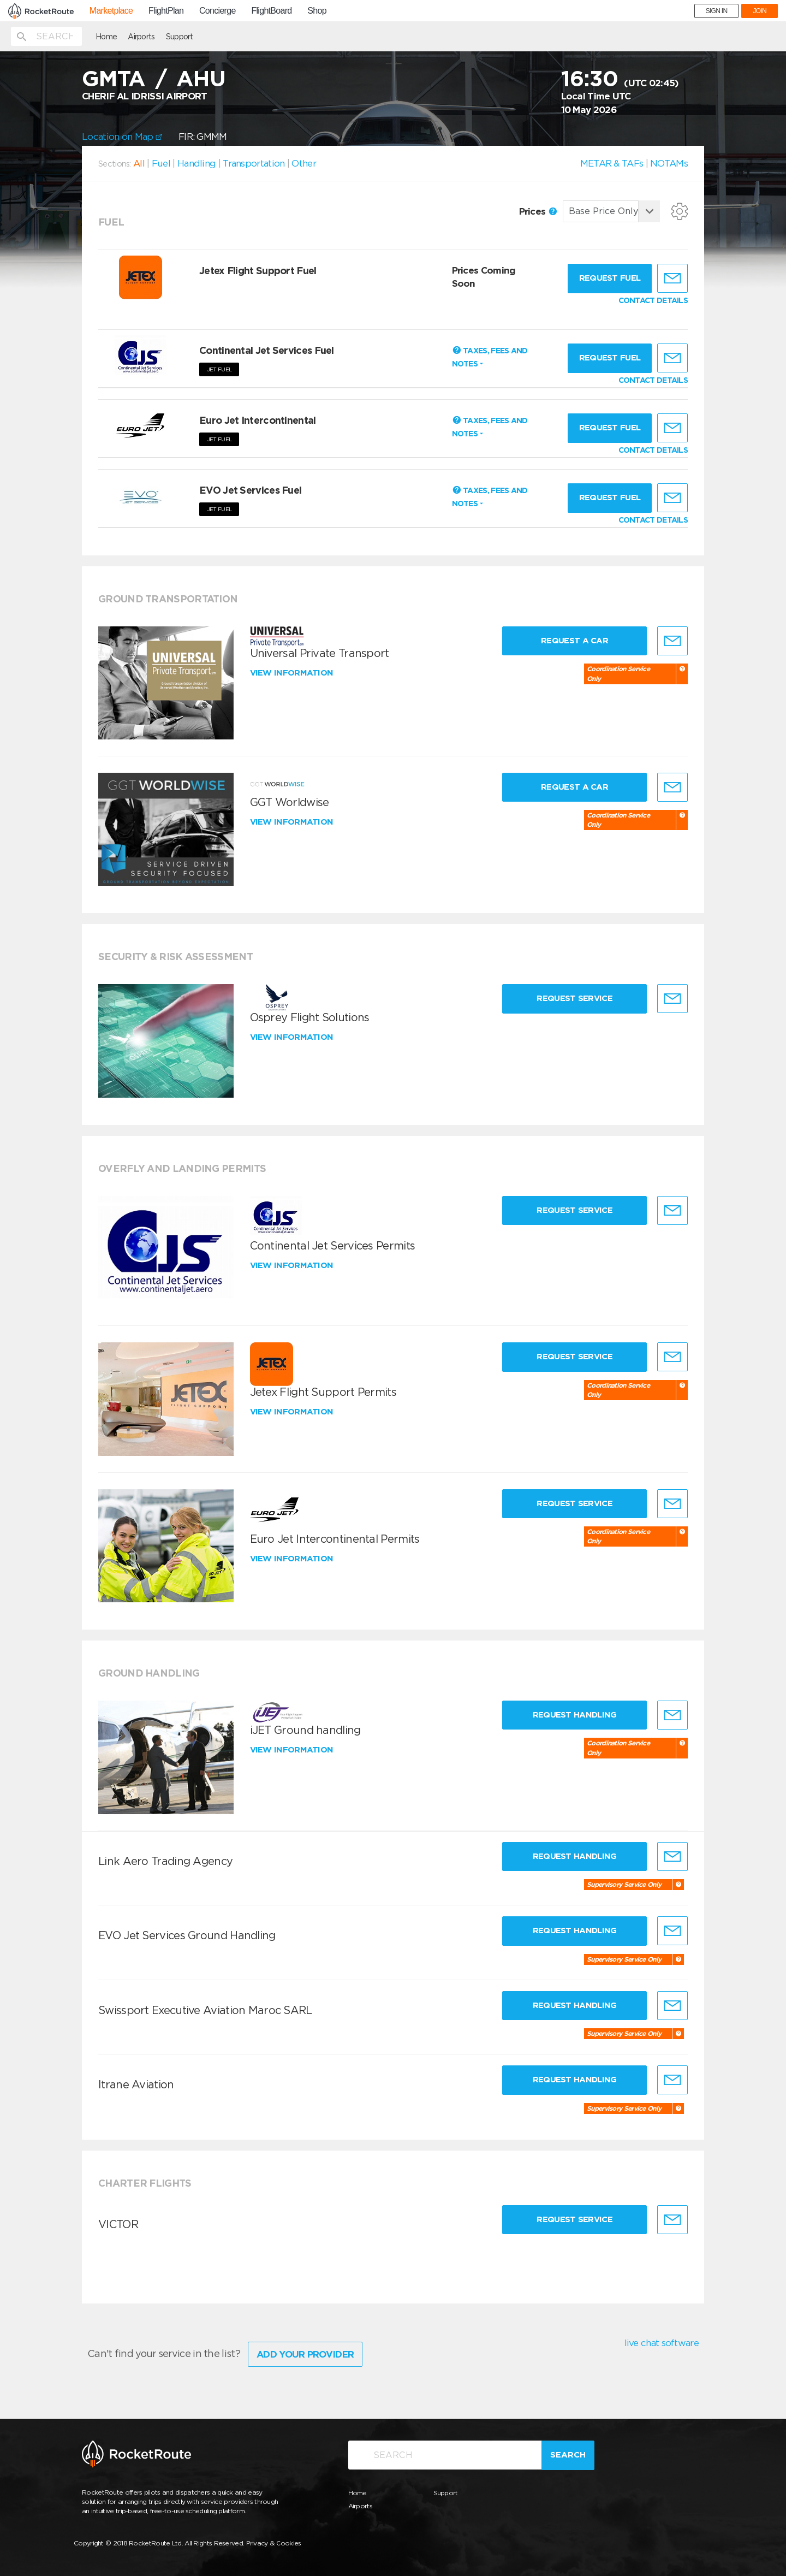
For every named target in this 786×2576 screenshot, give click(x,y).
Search (568, 2455)
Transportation (253, 163)
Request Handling (575, 1715)
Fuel (161, 163)
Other (303, 163)
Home (106, 36)
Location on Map (122, 136)
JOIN (759, 11)
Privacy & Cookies (273, 2543)
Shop (316, 11)
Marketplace (111, 11)
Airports (141, 36)
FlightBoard (271, 11)
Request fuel (610, 278)
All (139, 163)
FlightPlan (165, 11)
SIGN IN (717, 11)
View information (293, 673)
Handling (196, 163)
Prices (538, 211)
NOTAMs (669, 163)
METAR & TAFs (612, 163)
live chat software (661, 2342)
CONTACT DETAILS (653, 300)
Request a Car (574, 641)
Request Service (574, 998)
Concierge (217, 11)
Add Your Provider (305, 2354)
